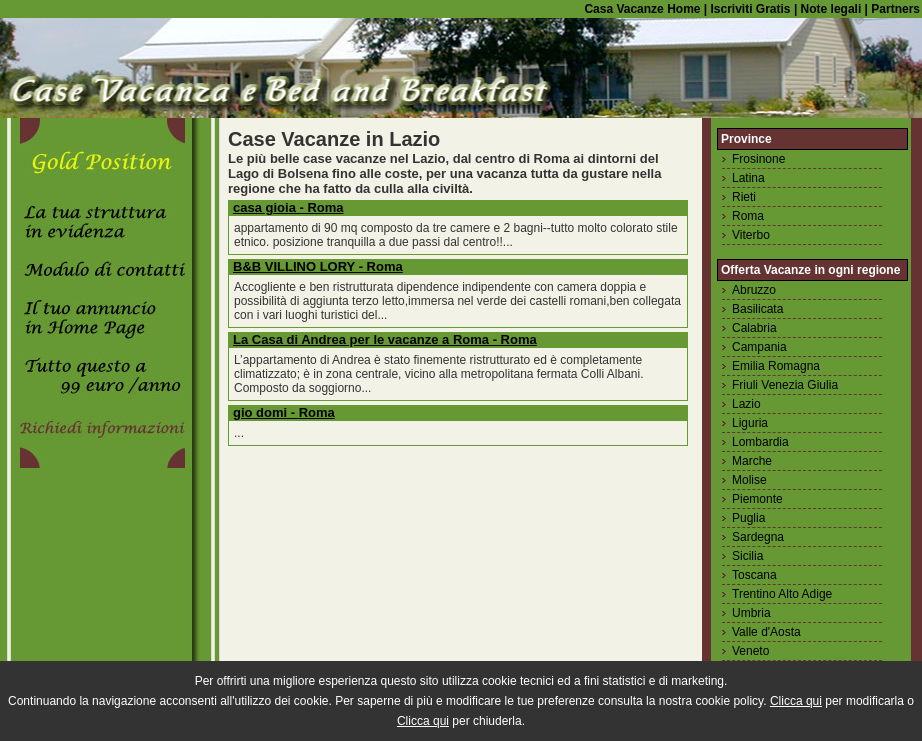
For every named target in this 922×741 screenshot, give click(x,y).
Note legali (829, 9)
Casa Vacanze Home (642, 9)
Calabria (754, 328)
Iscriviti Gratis (748, 9)
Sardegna (758, 537)
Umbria (751, 613)
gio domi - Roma (284, 412)
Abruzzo (754, 290)
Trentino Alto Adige (782, 594)
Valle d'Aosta (766, 632)
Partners (895, 9)
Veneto (750, 651)
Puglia (748, 518)
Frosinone (758, 159)
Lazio (746, 404)
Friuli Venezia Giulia (785, 385)
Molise (749, 480)
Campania (759, 347)
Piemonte (757, 499)
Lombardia (760, 442)
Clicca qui (796, 701)
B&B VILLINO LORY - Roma (318, 266)
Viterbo (751, 235)
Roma (748, 216)
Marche (752, 461)
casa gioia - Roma (288, 207)
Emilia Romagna (776, 366)
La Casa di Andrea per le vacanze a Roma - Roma (385, 339)
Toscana (754, 575)
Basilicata (757, 309)
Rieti (744, 197)
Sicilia (747, 556)
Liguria (750, 423)
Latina (748, 178)
